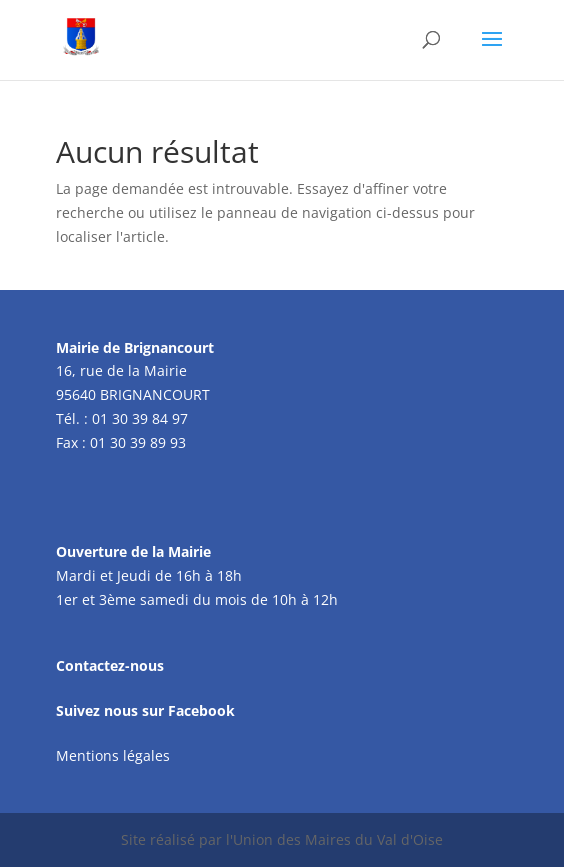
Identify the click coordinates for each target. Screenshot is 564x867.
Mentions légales (113, 755)
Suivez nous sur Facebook (145, 710)
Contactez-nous (110, 665)
